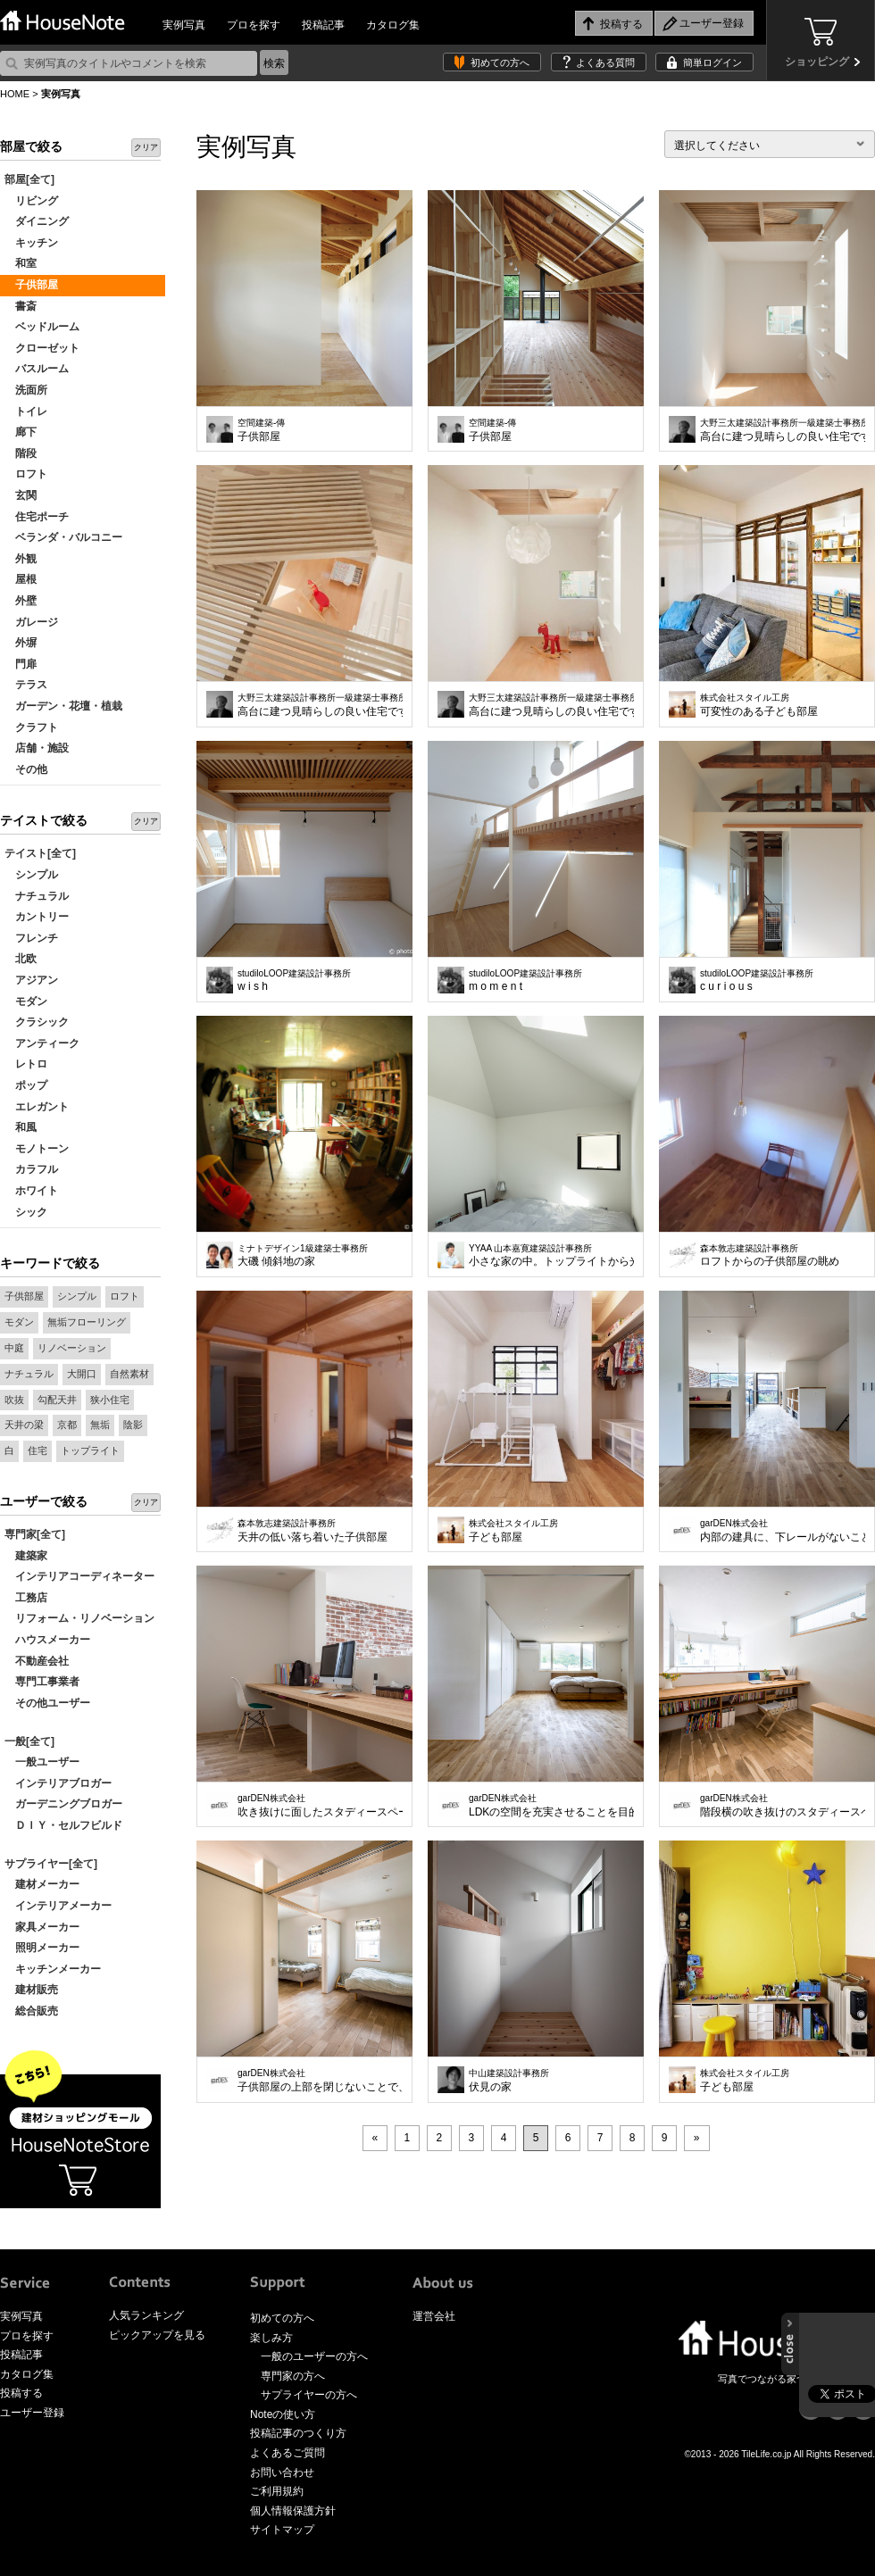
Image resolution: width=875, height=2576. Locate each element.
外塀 (20, 642)
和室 (20, 263)
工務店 (25, 1597)
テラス (25, 684)
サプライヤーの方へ (309, 2395)
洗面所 (25, 390)
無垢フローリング (86, 1322)
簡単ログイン (712, 62)
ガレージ (31, 622)
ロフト (25, 474)
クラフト (31, 727)
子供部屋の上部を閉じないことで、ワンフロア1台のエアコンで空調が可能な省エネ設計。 (320, 2080)
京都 (67, 1424)
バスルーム (36, 368)
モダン (25, 1001)
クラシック (36, 1022)
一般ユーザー (41, 1762)
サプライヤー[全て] (50, 1863)
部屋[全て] (29, 179)
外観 (20, 559)
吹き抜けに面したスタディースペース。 (320, 1805)
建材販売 (31, 1989)
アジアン (31, 980)
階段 (20, 453)
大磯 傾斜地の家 (303, 1255)
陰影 (133, 1424)
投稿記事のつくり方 (298, 2433)
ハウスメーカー (47, 1639)
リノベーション (72, 1347)
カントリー (36, 916)
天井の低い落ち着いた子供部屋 (313, 1530)
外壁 (20, 600)
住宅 (37, 1450)
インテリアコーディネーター (79, 1576)
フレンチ (31, 938)
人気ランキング (146, 2315)
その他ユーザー (47, 1703)
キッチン (31, 243)
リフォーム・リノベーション (79, 1618)
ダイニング (36, 221)
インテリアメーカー (58, 1905)
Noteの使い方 (282, 2414)
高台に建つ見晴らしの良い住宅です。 (782, 430)
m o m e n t (525, 980)
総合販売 (31, 2011)
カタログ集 (393, 25)
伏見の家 (509, 2080)
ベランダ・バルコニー (63, 537)
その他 (25, 769)
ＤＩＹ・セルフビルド (63, 1825)
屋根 (20, 579)
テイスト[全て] (40, 853)
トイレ (25, 411)
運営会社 (433, 2316)
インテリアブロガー (58, 1783)
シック (25, 1212)
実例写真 (183, 25)
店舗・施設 (36, 748)
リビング (31, 201)
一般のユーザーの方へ (314, 2356)
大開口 (81, 1373)
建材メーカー (41, 1884)
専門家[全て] (34, 1534)
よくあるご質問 (287, 2453)
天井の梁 (24, 1424)
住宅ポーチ (36, 517)
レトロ (25, 1064)
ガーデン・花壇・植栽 (63, 706)
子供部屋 (31, 284)
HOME (14, 93)
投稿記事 (323, 25)
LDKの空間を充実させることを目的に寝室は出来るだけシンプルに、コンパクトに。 (551, 1805)
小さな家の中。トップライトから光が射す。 (551, 1255)
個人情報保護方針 (293, 2511)
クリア (146, 147)
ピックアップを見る (157, 2335)
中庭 (14, 1347)
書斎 (20, 306)
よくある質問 (605, 62)
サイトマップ (282, 2529)
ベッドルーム (41, 326)
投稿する (21, 2393)
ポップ (25, 1085)
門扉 (20, 664)
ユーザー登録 (32, 2412)
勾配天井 (57, 1399)
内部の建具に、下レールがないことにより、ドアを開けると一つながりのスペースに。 (782, 1530)
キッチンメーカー (52, 1969)
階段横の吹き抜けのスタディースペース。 (782, 1805)
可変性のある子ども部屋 (759, 705)
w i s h (294, 980)
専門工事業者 (41, 1681)
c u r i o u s (756, 980)
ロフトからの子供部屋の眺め (769, 1255)
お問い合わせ (282, 2472)
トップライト (90, 1450)
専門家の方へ (293, 2376)
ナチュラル (36, 896)
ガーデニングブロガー (63, 1804)
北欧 (20, 958)
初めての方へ (500, 62)
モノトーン (36, 1149)
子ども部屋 (513, 1530)
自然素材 (129, 1373)
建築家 (25, 1556)
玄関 (20, 495)
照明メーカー (41, 1947)
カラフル (31, 1169)
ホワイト (31, 1190)
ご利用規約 (277, 2491)
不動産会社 (36, 1661)
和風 (20, 1127)
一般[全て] (29, 1741)
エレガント (36, 1107)
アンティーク (41, 1043)
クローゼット (41, 348)
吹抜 (14, 1399)
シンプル (31, 874)
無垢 (100, 1424)
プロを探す (253, 25)
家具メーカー (41, 1927)
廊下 (20, 432)
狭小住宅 (109, 1399)
